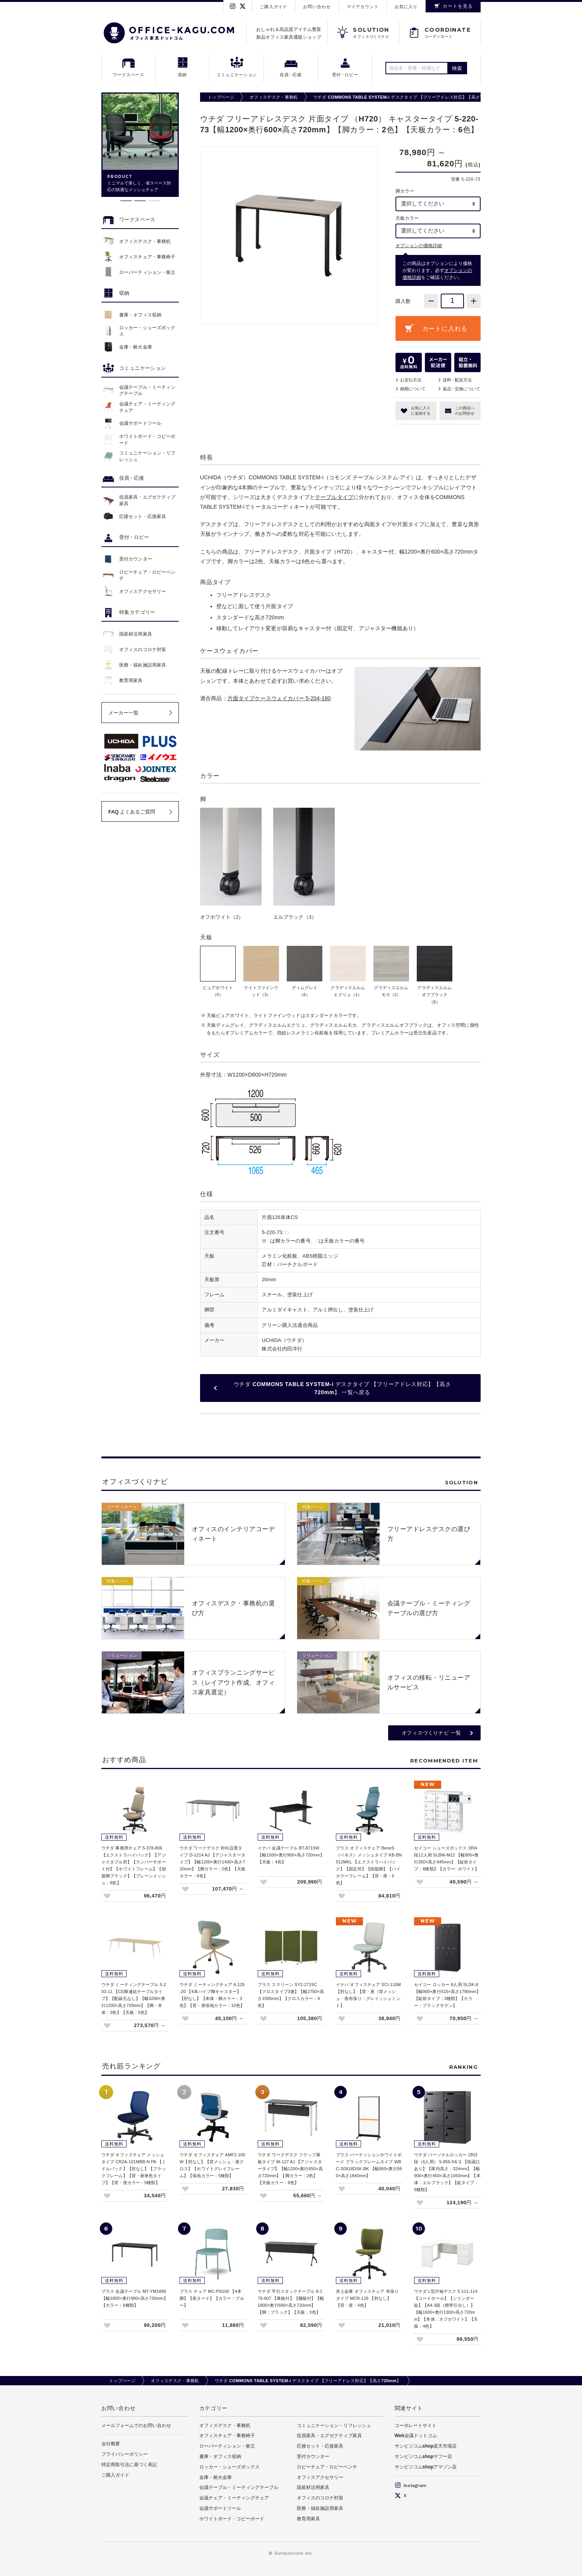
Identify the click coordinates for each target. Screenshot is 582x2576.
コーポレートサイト (415, 2425)
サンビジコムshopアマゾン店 (426, 2467)
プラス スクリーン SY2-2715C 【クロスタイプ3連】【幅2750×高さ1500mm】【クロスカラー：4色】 (291, 1995)
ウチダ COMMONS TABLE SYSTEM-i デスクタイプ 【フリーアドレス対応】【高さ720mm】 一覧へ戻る (342, 1388)
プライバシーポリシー (124, 2454)
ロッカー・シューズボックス (229, 2467)
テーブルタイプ (334, 497)
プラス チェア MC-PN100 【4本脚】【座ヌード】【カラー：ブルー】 (212, 2298)
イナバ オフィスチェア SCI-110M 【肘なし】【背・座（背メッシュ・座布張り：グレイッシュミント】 (368, 1995)
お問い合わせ (316, 6)
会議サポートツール (220, 2508)
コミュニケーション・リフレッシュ (334, 2425)
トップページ (221, 97)
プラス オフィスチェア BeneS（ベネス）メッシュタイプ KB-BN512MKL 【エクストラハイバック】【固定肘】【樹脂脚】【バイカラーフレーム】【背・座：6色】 (369, 1865)
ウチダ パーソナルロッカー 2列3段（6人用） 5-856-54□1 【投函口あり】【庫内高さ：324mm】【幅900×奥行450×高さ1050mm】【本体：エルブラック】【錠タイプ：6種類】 (447, 2172)
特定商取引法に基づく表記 (129, 2464)
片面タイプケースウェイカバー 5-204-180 (279, 698)
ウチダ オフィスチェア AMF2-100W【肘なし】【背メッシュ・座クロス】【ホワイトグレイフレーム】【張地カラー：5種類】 (212, 2165)
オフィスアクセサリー (320, 2477)
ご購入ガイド (273, 6)
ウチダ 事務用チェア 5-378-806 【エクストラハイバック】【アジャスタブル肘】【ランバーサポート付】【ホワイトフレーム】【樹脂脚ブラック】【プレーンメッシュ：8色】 (133, 1865)
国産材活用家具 (313, 2487)
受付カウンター (313, 2456)
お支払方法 (410, 380)
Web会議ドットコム (416, 2435)
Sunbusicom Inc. (293, 2553)
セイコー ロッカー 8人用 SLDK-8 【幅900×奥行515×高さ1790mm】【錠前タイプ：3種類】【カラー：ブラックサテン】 (447, 1995)
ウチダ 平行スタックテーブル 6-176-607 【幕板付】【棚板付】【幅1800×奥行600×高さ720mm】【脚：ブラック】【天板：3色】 (291, 2301)
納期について (413, 388)
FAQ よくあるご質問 (131, 812)
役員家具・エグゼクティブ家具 (329, 2435)
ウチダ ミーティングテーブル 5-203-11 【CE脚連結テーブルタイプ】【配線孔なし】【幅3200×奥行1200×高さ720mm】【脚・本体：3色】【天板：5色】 (133, 1998)
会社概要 (110, 2443)
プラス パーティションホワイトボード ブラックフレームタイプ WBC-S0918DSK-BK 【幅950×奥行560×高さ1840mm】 (369, 2165)
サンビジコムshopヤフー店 (423, 2456)
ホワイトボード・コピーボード (231, 2518)
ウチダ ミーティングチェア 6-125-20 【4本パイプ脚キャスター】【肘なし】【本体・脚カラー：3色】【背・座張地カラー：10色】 (212, 1995)
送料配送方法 (457, 380)
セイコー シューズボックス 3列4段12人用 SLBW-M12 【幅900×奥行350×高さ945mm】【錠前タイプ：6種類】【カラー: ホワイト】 (446, 1858)
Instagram (410, 2485)
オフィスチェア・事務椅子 (227, 2435)
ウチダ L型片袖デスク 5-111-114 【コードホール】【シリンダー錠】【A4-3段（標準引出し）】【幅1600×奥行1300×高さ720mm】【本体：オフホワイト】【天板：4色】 (446, 2308)
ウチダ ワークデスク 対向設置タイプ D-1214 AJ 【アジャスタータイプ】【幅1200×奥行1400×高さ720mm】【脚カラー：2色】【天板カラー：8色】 (213, 1862)
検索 (457, 68)
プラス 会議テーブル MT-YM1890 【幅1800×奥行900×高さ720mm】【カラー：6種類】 (134, 2298)
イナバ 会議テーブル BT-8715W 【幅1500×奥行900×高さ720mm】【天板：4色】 (291, 1855)
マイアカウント (363, 6)
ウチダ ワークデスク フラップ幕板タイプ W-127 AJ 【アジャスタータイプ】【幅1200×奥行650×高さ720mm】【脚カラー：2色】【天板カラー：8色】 (290, 2168)
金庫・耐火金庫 (215, 2477)
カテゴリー (213, 2408)
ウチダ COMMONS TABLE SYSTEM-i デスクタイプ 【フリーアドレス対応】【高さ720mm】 (406, 97)
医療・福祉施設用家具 (320, 2508)
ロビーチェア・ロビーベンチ (327, 2467)
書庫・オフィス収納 (220, 2456)
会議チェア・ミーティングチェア (234, 2498)
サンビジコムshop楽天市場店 (426, 2446)
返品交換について (461, 388)
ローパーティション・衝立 (227, 2446)
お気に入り (406, 6)
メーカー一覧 (123, 713)
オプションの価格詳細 (418, 245)
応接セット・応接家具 (320, 2446)
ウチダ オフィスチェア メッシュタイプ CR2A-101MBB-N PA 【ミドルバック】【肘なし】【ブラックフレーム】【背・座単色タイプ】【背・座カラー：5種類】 (133, 2168)
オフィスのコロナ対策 (320, 2498)
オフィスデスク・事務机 (274, 97)
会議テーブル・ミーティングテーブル (238, 2487)
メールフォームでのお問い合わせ (136, 2425)
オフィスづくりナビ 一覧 (431, 1733)
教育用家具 (308, 2518)
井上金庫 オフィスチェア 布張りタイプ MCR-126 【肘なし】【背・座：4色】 (367, 2298)
